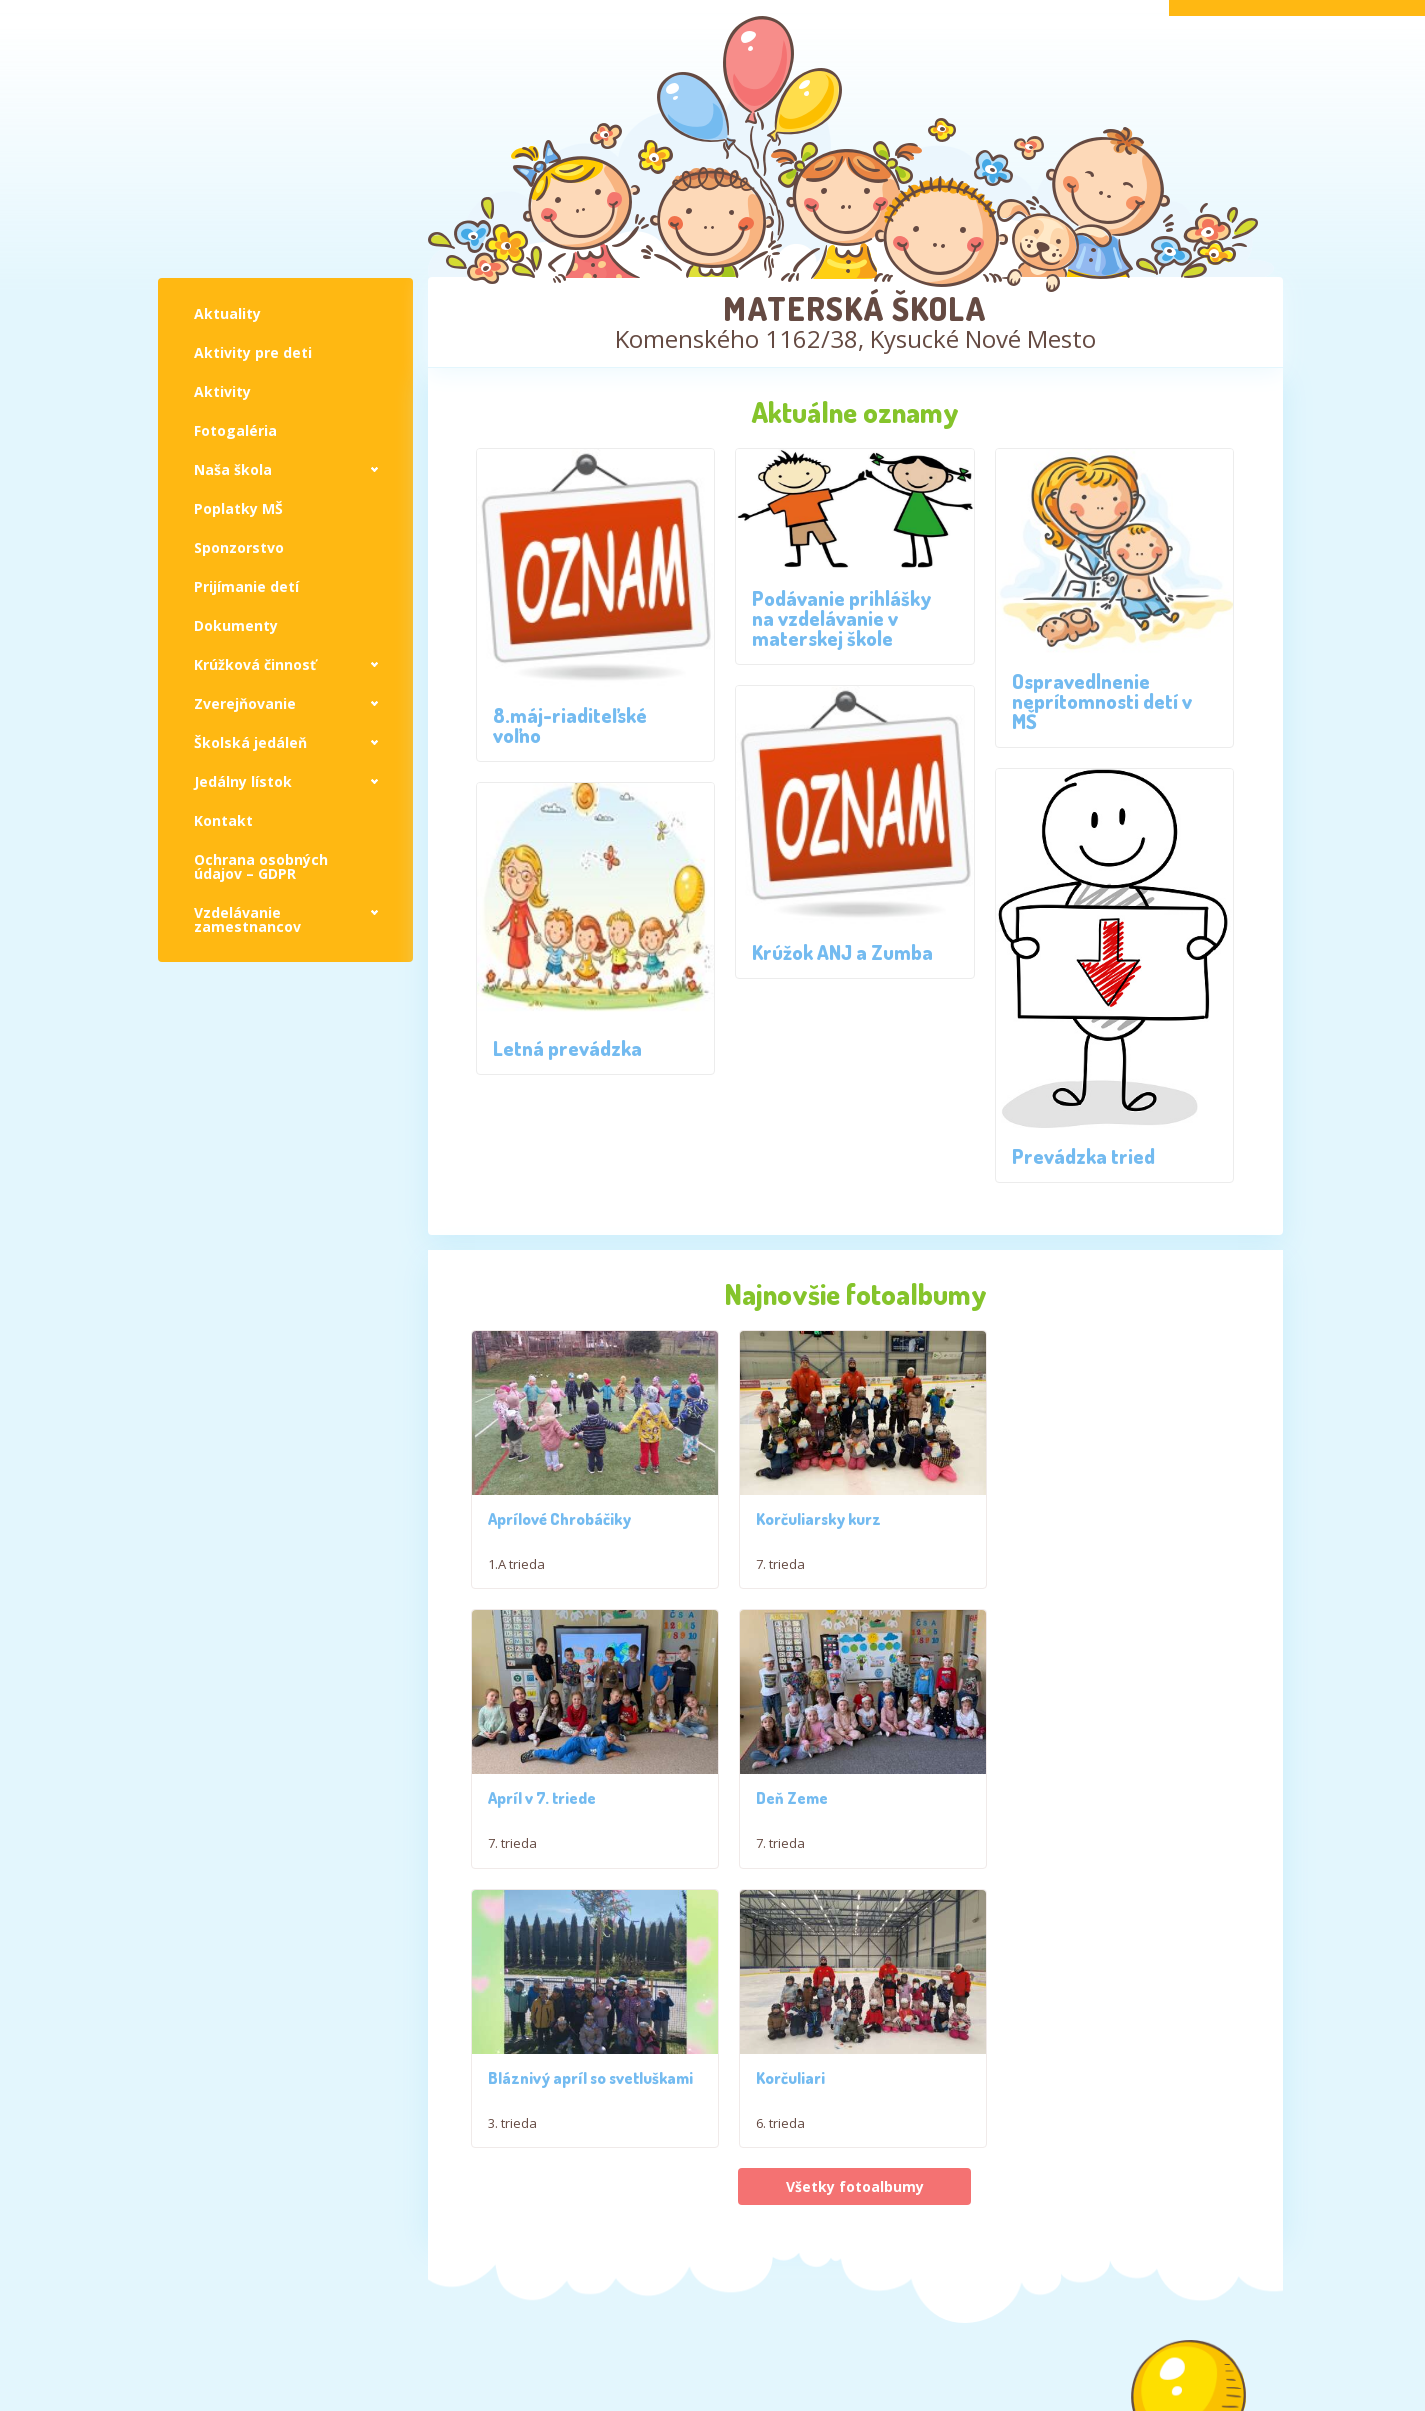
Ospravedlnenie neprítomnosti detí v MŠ (1102, 701)
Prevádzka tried (1083, 1156)
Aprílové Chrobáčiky (559, 1569)
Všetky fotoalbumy (855, 2185)
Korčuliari (1047, 2077)
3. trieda (774, 2122)
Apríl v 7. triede (1067, 1658)
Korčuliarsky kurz (812, 1658)
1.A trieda (516, 1614)
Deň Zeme (524, 2077)
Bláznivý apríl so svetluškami (852, 2077)
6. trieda (1037, 2122)
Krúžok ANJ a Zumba (842, 952)
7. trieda (774, 1703)
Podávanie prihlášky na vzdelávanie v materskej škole (842, 618)
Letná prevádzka (567, 1048)
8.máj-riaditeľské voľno (570, 725)
